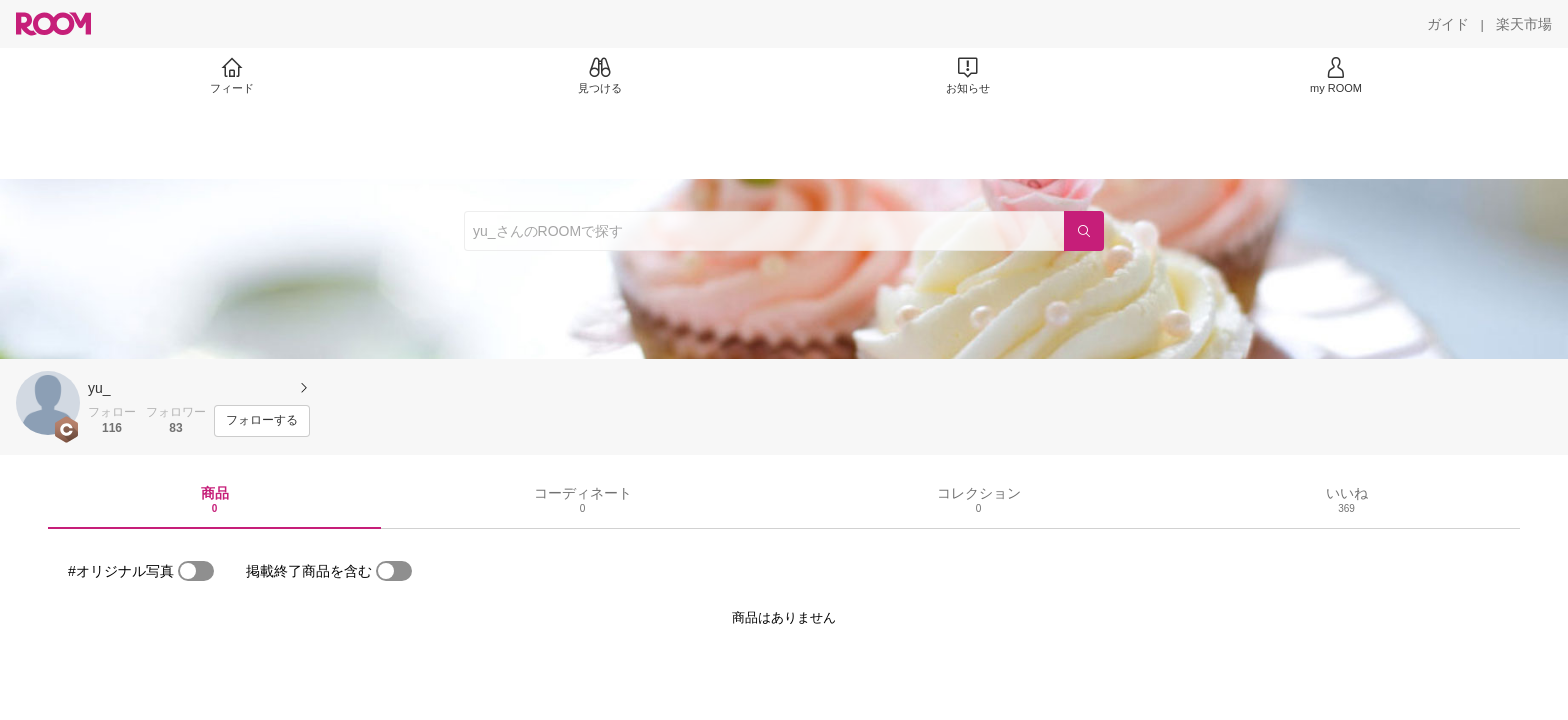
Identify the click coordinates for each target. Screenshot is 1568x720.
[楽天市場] (1524, 24)
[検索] (1084, 231)
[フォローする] (262, 421)
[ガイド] (1448, 24)
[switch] (196, 571)
